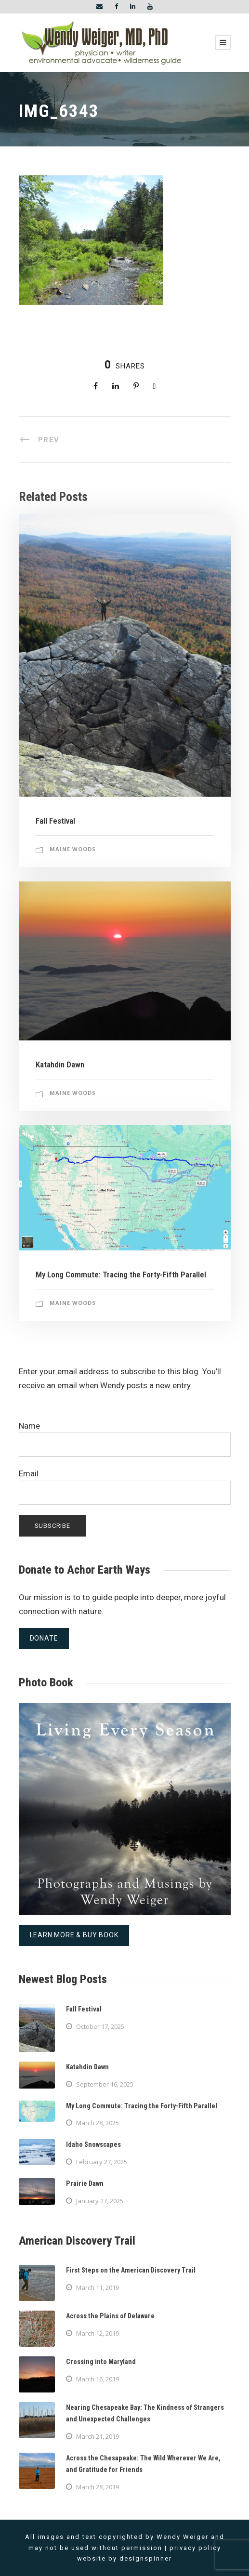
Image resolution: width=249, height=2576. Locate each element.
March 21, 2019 (97, 2436)
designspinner (145, 2558)
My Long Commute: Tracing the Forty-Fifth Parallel (121, 1274)
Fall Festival (55, 821)
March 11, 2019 (97, 2287)
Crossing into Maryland (101, 2362)
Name (125, 1439)
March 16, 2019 (97, 2379)
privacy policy (195, 2547)
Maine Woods (73, 849)
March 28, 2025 (97, 2122)
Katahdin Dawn (60, 1064)
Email (125, 1487)
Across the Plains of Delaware (110, 2316)
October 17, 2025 (100, 2026)
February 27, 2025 (101, 2161)
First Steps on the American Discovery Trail (131, 2270)
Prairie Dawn (85, 2183)
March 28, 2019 (97, 2487)
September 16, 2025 (104, 2084)
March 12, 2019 (97, 2333)
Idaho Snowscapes (93, 2144)
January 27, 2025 (99, 2200)
